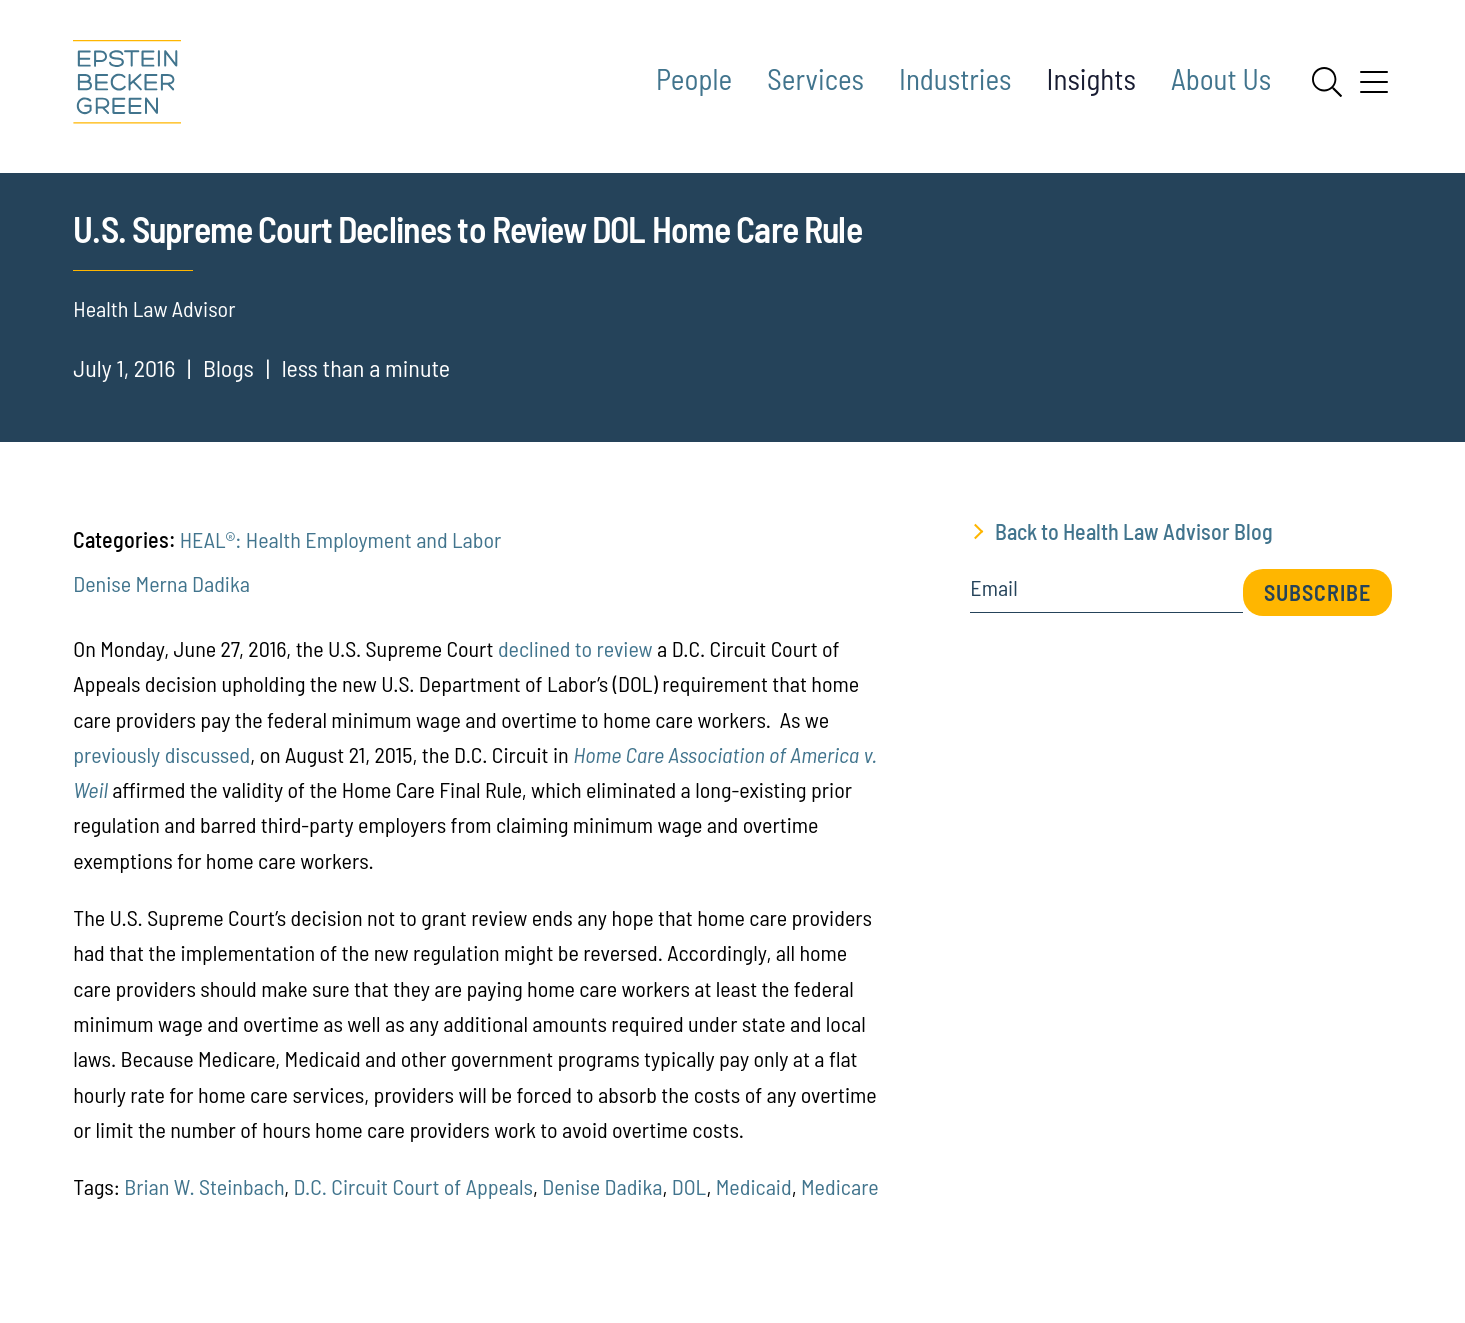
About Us (1221, 78)
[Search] (1327, 82)
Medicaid (754, 1211)
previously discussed (161, 778)
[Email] (1106, 619)
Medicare (840, 1211)
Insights (1091, 78)
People (694, 78)
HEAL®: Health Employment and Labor (341, 564)
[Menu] (1374, 89)
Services (815, 78)
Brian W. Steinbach (204, 1211)
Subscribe (1317, 617)
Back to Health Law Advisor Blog (1134, 556)
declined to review (575, 673)
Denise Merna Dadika (161, 607)
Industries (955, 78)
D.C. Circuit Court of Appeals (413, 1211)
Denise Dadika (602, 1211)
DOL (689, 1211)
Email (993, 613)
